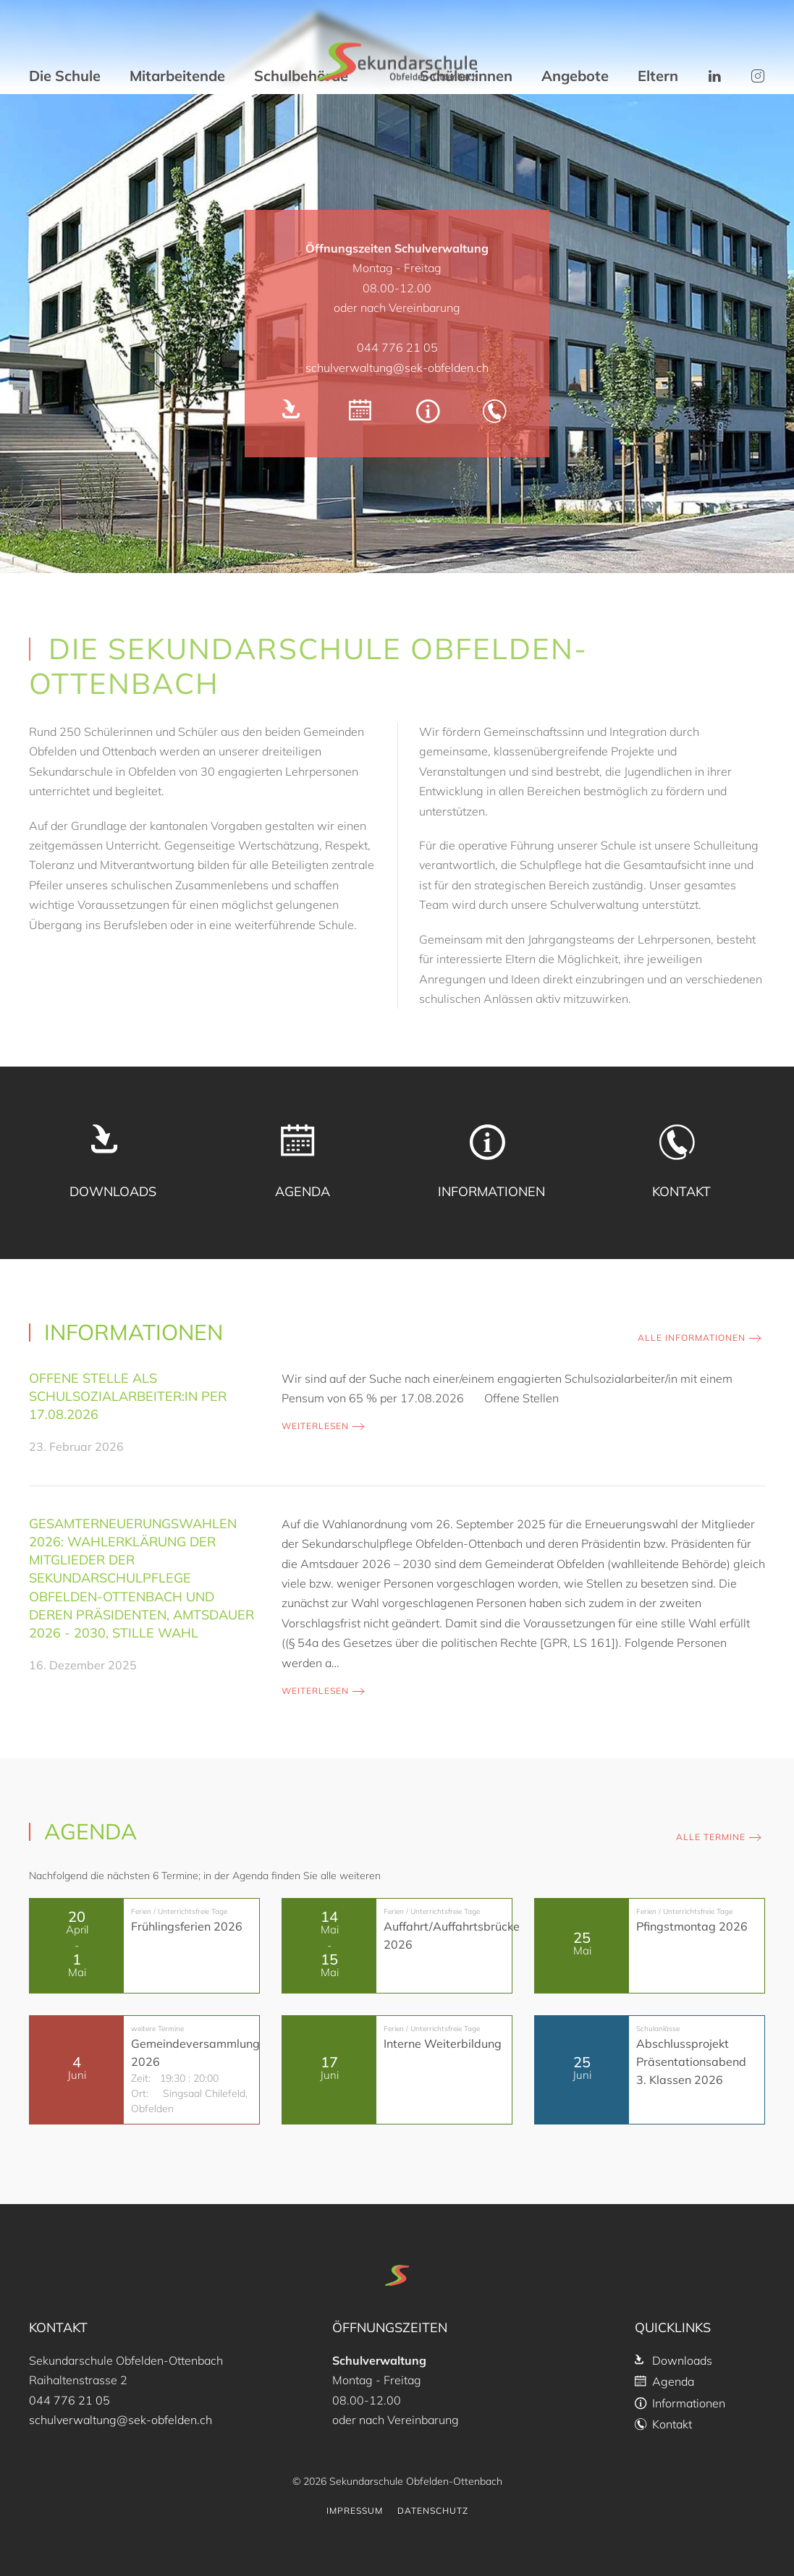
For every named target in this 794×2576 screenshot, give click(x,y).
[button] (714, 76)
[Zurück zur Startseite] (397, 62)
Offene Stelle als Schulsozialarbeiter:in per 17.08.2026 (128, 1396)
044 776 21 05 (397, 347)
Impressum (354, 2510)
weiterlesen (315, 1425)
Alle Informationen (692, 1337)
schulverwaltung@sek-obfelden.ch (397, 367)
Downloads (673, 2360)
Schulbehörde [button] (301, 76)
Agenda (664, 2381)
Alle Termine (711, 1836)
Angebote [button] (575, 76)
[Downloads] (296, 413)
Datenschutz (432, 2510)
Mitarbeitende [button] (177, 76)
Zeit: (141, 2078)
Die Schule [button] (65, 76)
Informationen (680, 2403)
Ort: (139, 2093)
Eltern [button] (658, 76)
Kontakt (663, 2424)
